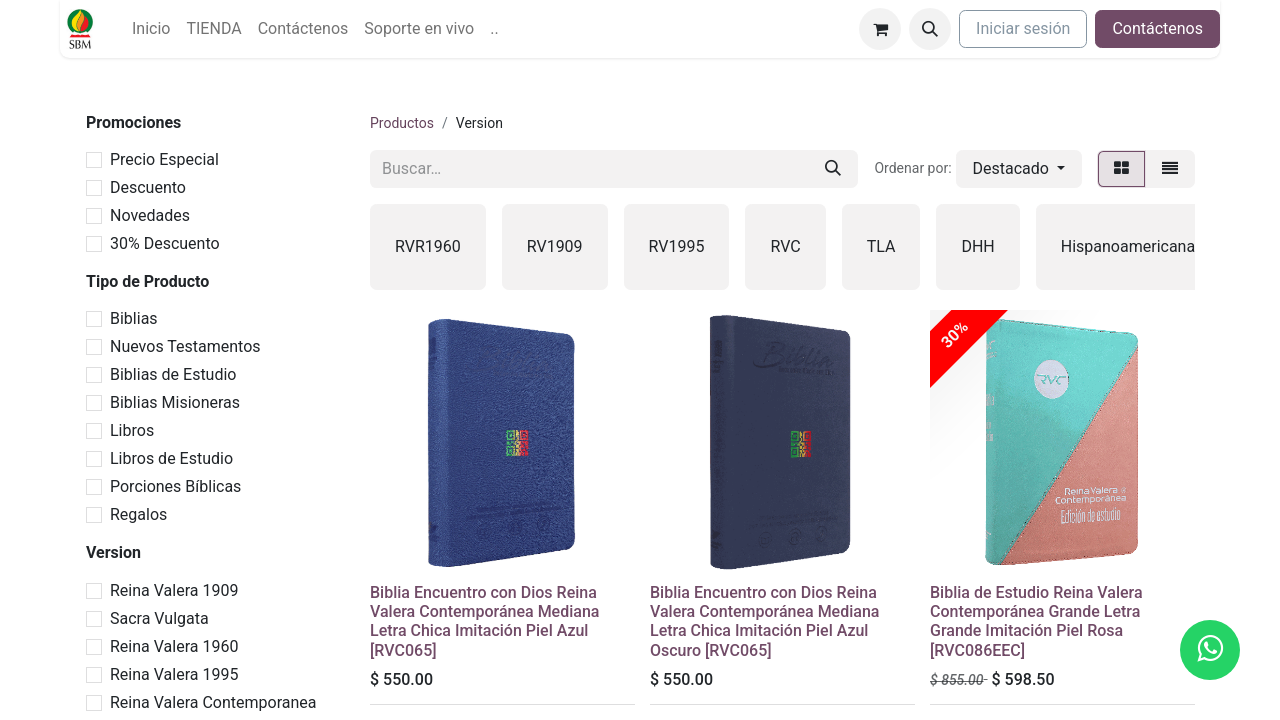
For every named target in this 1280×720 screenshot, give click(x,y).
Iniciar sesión (1023, 28)
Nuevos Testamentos (185, 346)
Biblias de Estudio (173, 374)
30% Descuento (165, 243)
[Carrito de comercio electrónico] (880, 29)
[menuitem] (151, 29)
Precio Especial (164, 159)
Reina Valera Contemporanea (213, 702)
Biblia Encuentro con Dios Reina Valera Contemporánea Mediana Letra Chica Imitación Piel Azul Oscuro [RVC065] (764, 621)
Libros (132, 430)
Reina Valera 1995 (174, 674)
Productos (402, 123)
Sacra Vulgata (159, 618)
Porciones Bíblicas (175, 486)
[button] (930, 29)
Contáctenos (1157, 28)
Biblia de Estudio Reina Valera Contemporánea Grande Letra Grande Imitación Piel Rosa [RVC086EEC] (1036, 621)
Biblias (134, 318)
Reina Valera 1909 (174, 590)
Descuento (148, 187)
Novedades (150, 215)
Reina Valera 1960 (174, 646)
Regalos (138, 514)
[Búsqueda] (833, 169)
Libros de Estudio (171, 458)
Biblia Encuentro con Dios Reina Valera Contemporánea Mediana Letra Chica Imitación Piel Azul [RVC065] (484, 621)
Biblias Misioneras (175, 402)
